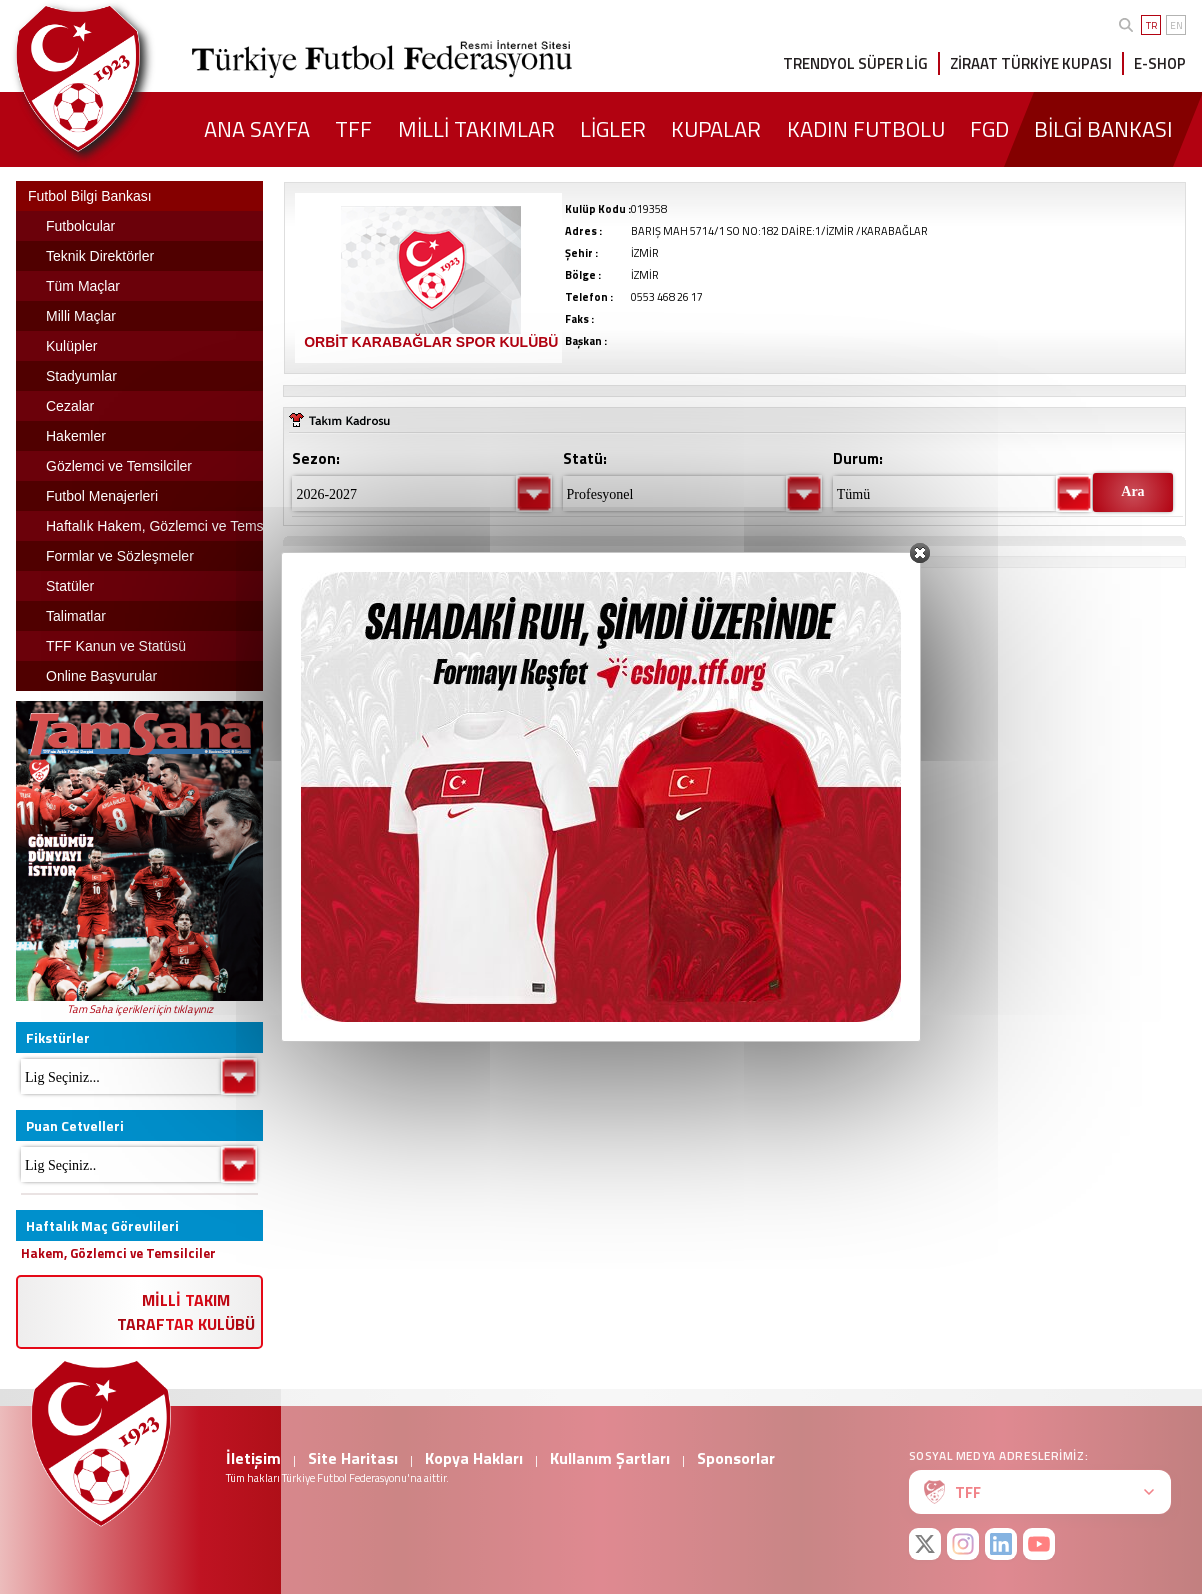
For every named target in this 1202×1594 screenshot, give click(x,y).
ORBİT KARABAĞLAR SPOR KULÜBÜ (431, 342)
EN (1176, 25)
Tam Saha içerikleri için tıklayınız (140, 1009)
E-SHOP (1160, 63)
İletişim (253, 1458)
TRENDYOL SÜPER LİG (855, 63)
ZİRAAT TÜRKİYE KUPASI (1031, 63)
